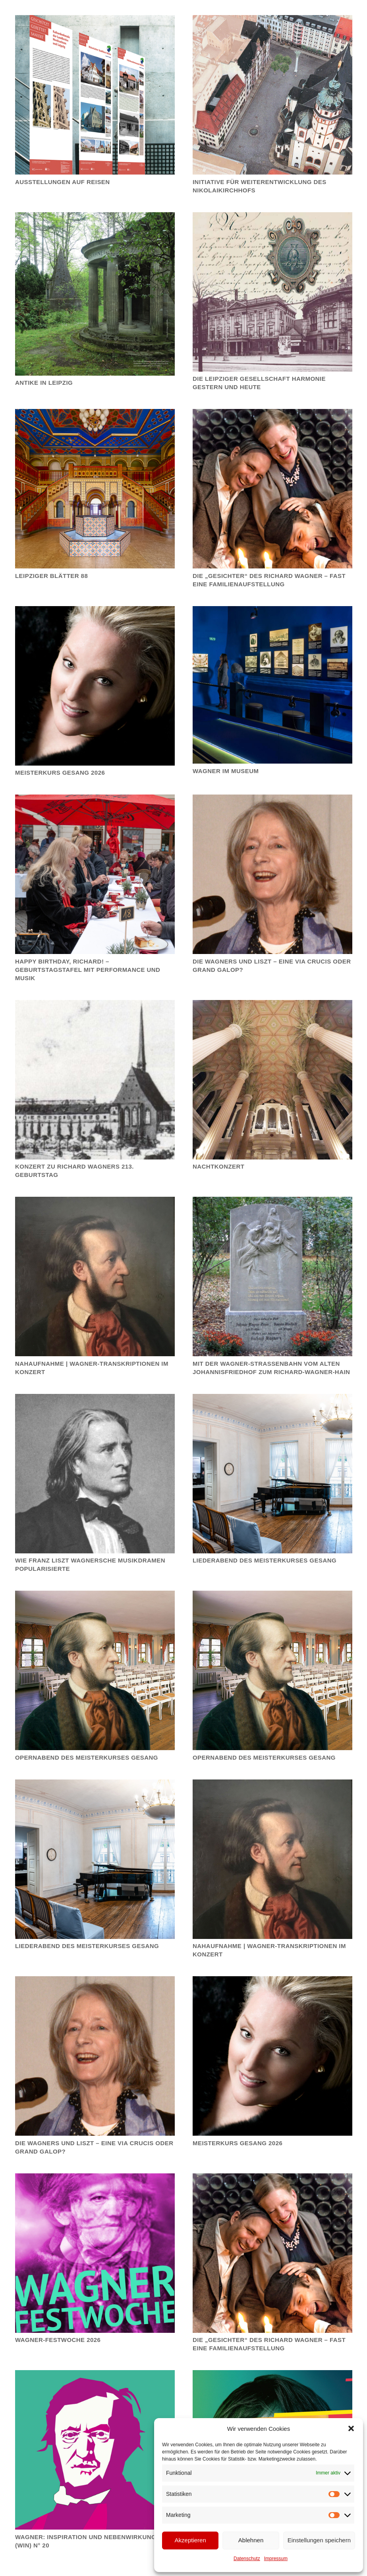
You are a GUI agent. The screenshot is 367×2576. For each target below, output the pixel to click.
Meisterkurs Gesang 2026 (60, 772)
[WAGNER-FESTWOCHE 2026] (95, 2252)
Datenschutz (247, 2558)
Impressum (276, 2558)
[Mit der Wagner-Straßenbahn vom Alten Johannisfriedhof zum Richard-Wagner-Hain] (272, 1276)
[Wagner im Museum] (272, 685)
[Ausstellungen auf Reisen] (95, 95)
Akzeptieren (190, 2540)
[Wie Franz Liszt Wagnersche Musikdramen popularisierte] (95, 1473)
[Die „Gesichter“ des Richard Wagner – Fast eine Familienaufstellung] (272, 488)
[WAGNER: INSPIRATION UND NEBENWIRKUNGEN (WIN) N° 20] (95, 2450)
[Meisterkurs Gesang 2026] (95, 685)
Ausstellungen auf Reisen (62, 181)
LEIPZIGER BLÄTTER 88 (51, 575)
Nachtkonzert (218, 1166)
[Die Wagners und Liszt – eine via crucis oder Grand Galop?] (272, 874)
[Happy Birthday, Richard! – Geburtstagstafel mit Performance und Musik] (95, 874)
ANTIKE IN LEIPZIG (44, 382)
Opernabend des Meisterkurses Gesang (86, 1757)
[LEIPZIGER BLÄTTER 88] (95, 488)
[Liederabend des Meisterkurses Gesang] (272, 1473)
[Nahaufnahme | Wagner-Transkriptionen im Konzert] (95, 1276)
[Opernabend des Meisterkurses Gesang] (95, 1670)
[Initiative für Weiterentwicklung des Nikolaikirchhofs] (272, 95)
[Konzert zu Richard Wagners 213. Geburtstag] (95, 1079)
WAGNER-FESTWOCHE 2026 (57, 2339)
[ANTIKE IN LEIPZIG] (95, 293)
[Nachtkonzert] (272, 1079)
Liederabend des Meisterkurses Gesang (264, 1560)
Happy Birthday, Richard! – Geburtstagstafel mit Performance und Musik (87, 969)
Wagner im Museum (226, 770)
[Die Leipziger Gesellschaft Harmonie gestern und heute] (272, 291)
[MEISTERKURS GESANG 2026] (272, 2056)
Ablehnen (250, 2540)
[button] (351, 2428)
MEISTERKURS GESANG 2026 (237, 2142)
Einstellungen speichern (319, 2540)
